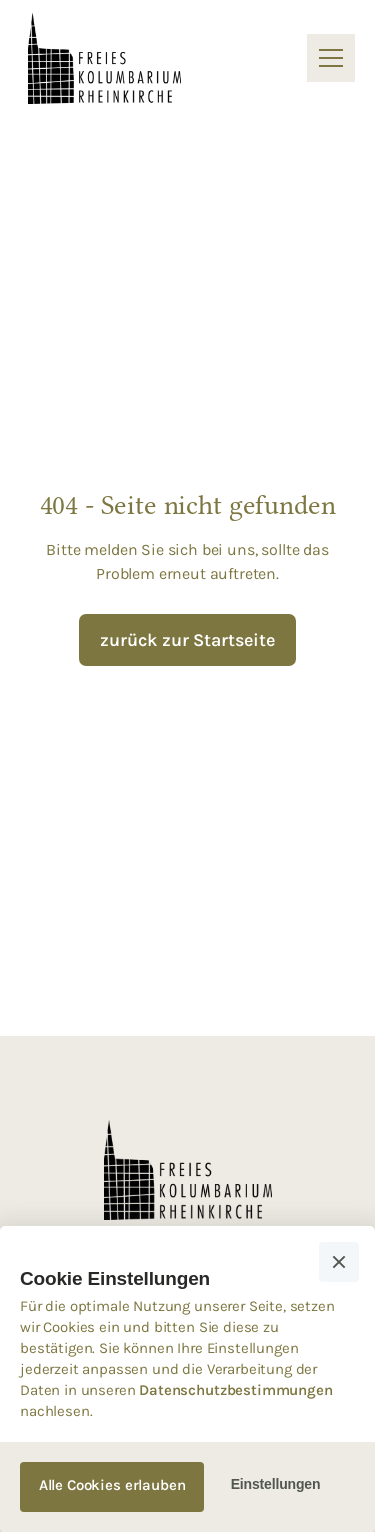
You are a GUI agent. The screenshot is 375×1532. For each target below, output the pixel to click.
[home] (104, 59)
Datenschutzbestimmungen (235, 1390)
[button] (327, 58)
